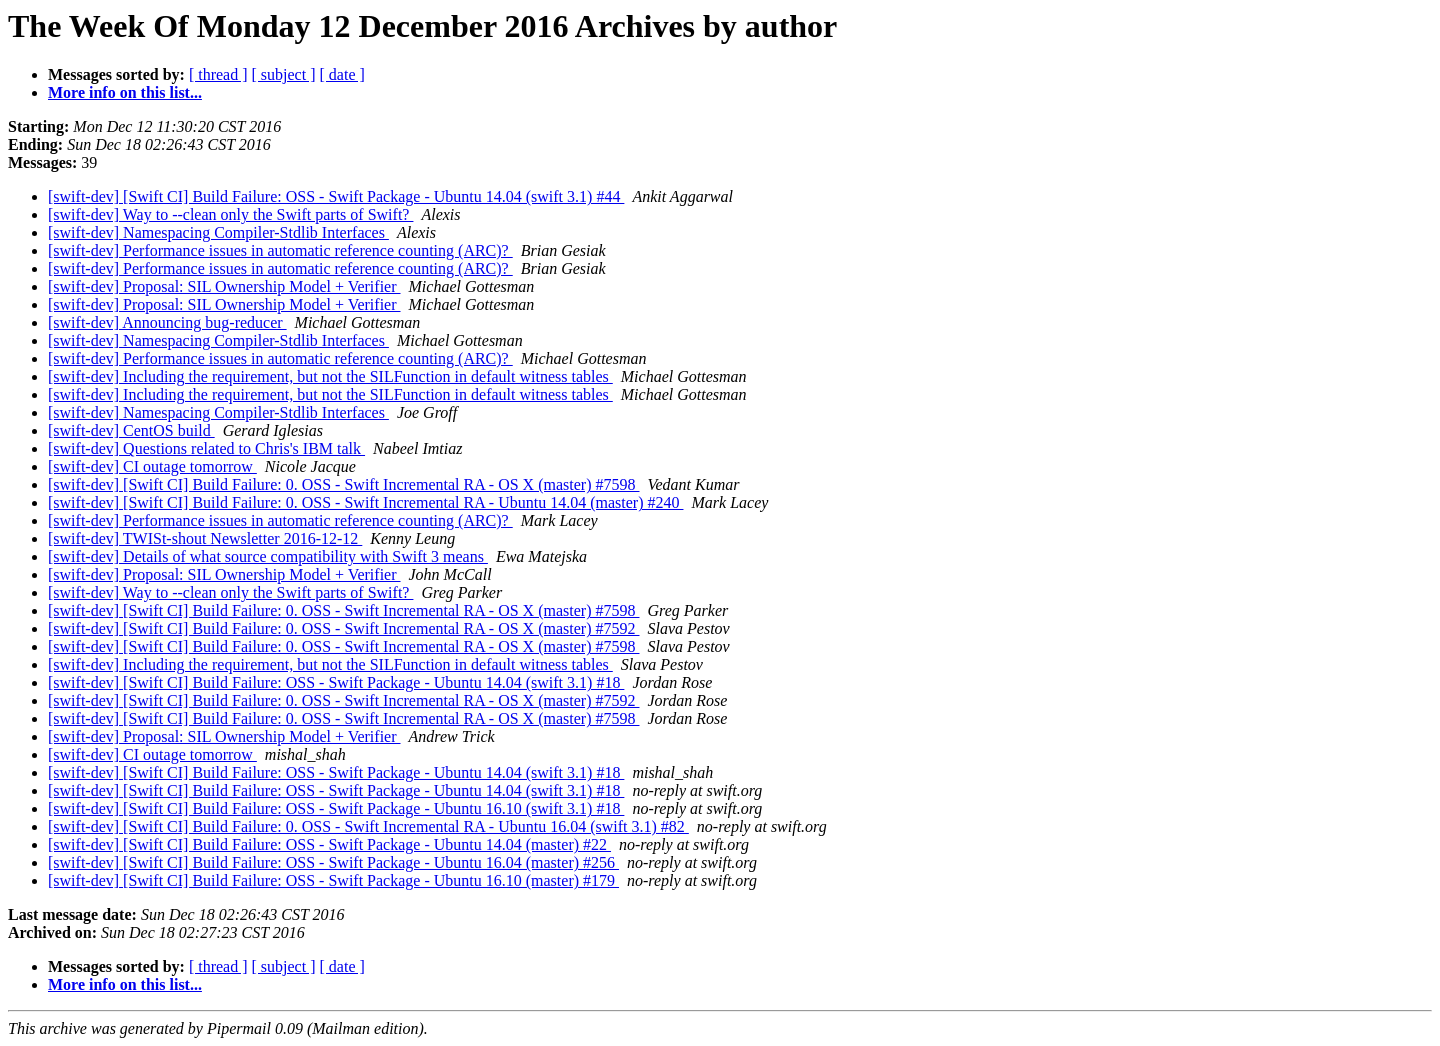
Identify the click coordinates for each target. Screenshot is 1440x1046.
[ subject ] (284, 74)
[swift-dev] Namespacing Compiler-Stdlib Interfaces (218, 232)
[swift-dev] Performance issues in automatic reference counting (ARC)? (280, 250)
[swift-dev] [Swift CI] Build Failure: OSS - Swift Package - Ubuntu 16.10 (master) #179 (333, 880)
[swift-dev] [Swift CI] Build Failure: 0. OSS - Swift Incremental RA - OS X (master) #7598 (343, 484)
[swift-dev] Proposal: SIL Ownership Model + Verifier (224, 286)
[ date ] (342, 74)
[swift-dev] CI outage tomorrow (152, 466)
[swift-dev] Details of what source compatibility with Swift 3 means (268, 556)
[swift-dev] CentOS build (131, 430)
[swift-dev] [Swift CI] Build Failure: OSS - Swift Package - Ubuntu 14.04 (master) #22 (329, 844)
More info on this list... (125, 92)
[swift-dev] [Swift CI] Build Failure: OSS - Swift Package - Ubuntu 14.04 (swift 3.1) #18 (336, 682)
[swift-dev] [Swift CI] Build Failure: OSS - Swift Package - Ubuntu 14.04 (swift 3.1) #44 (336, 196)
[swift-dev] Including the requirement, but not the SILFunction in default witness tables (330, 376)
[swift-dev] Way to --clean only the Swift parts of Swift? (230, 214)
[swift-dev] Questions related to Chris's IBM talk (206, 448)
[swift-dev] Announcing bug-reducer (167, 322)
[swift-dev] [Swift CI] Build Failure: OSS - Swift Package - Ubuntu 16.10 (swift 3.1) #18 (336, 808)
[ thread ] (218, 74)
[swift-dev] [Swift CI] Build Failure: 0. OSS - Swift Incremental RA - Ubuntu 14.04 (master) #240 (365, 502)
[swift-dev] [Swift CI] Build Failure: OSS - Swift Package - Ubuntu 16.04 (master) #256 (333, 862)
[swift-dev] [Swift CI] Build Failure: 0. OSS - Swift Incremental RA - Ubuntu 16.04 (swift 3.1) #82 (368, 826)
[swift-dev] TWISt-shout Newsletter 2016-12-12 (205, 538)
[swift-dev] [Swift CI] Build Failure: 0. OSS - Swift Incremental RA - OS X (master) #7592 (343, 628)
